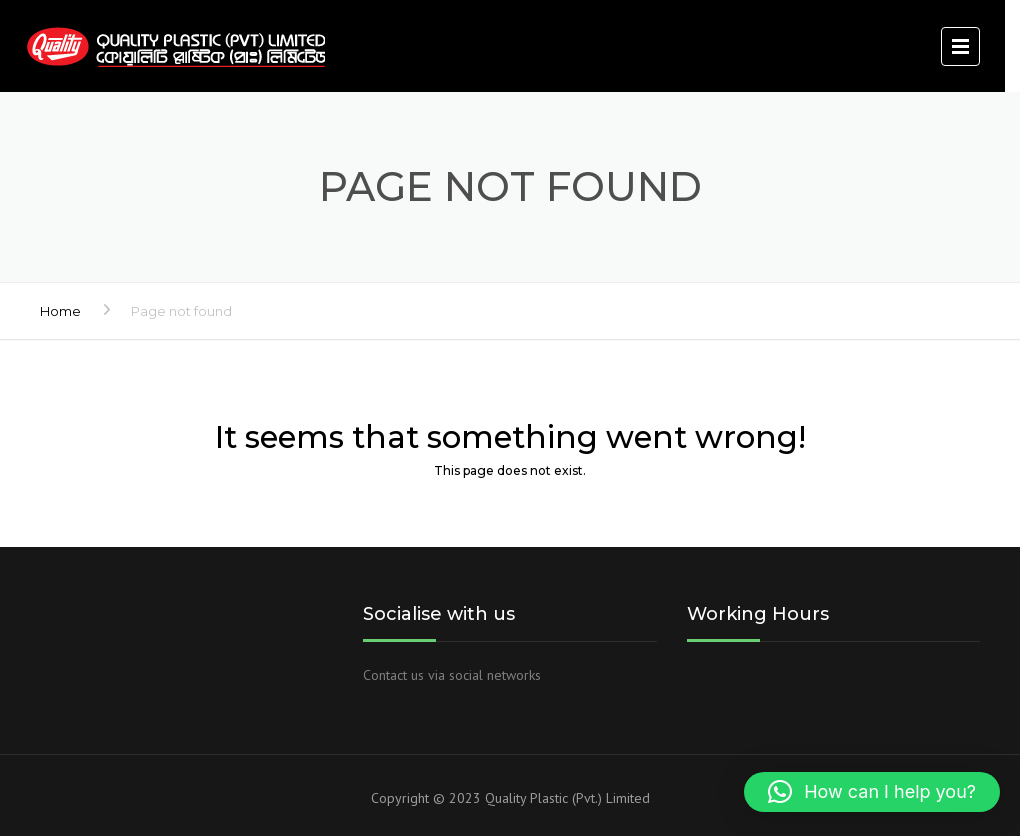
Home (60, 311)
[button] (872, 792)
